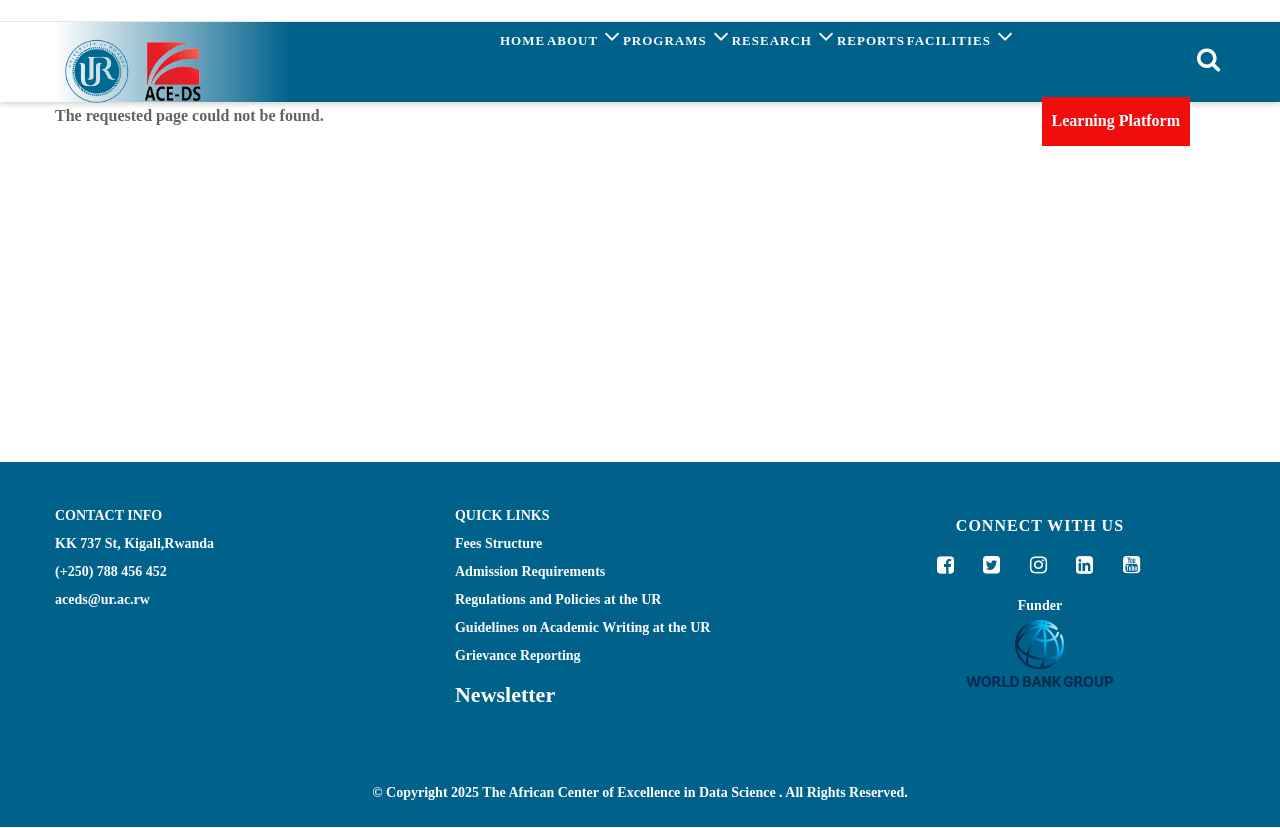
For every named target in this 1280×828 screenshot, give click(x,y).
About (502, 60)
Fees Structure (498, 543)
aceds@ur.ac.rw (102, 599)
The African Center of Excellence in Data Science (628, 793)
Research (738, 60)
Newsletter (505, 694)
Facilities (951, 60)
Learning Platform (1116, 120)
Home (422, 64)
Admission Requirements (530, 571)
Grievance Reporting (518, 655)
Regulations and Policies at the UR (558, 599)
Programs (612, 60)
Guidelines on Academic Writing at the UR (582, 627)
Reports (844, 64)
